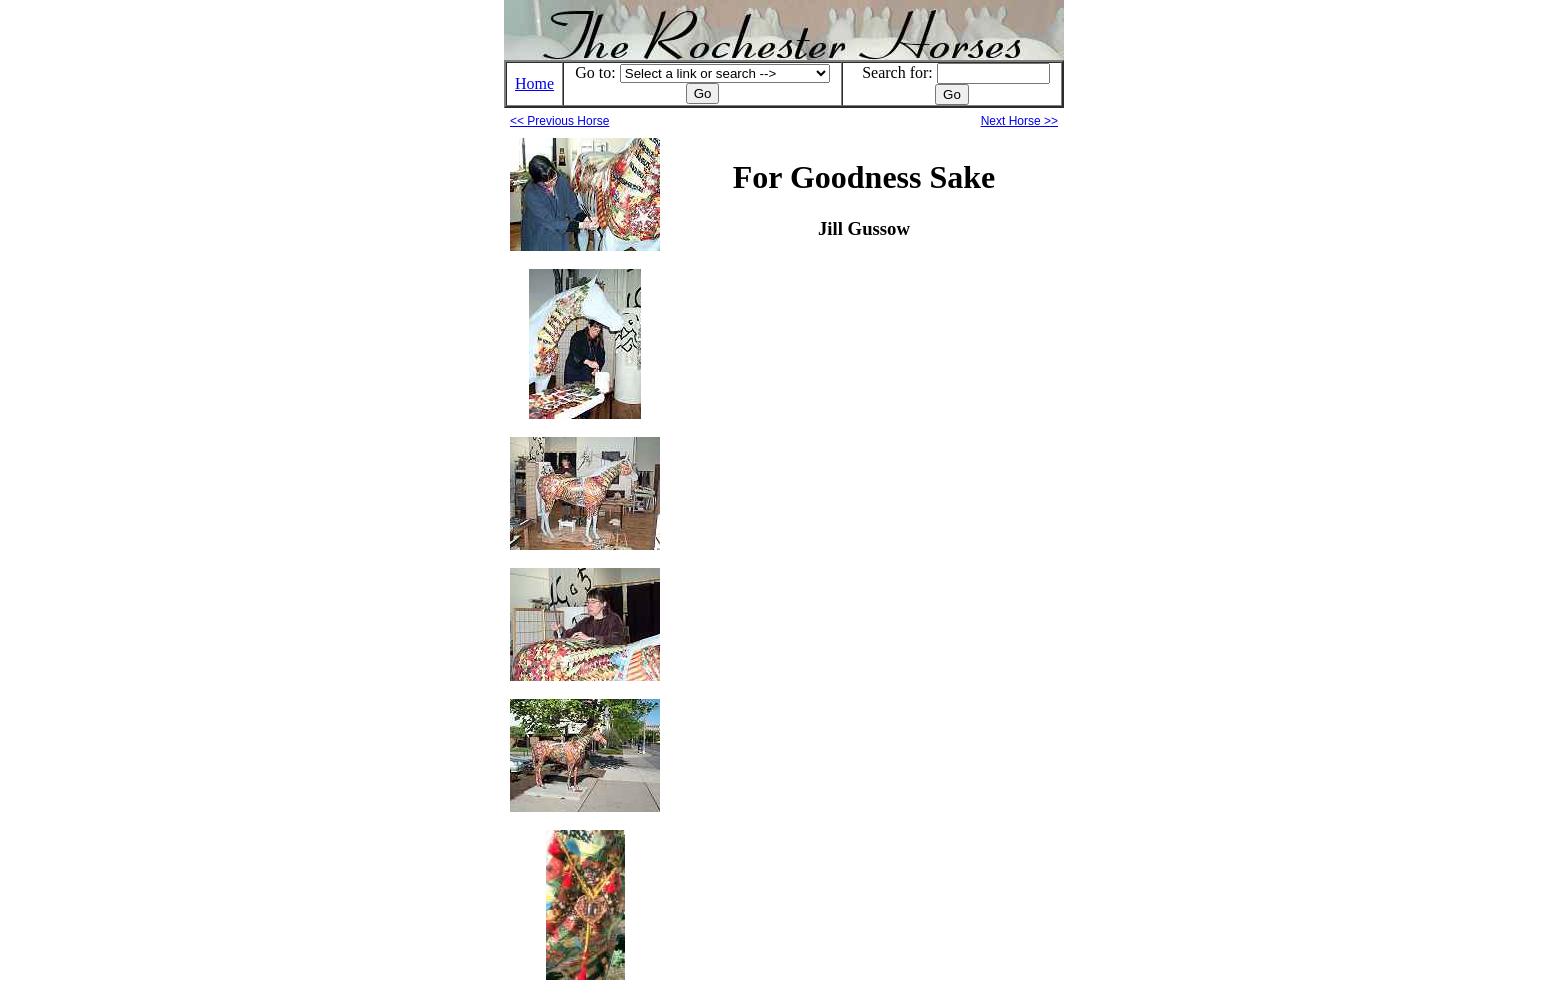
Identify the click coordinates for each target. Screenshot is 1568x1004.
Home (534, 83)
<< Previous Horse (559, 121)
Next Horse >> (1019, 121)
